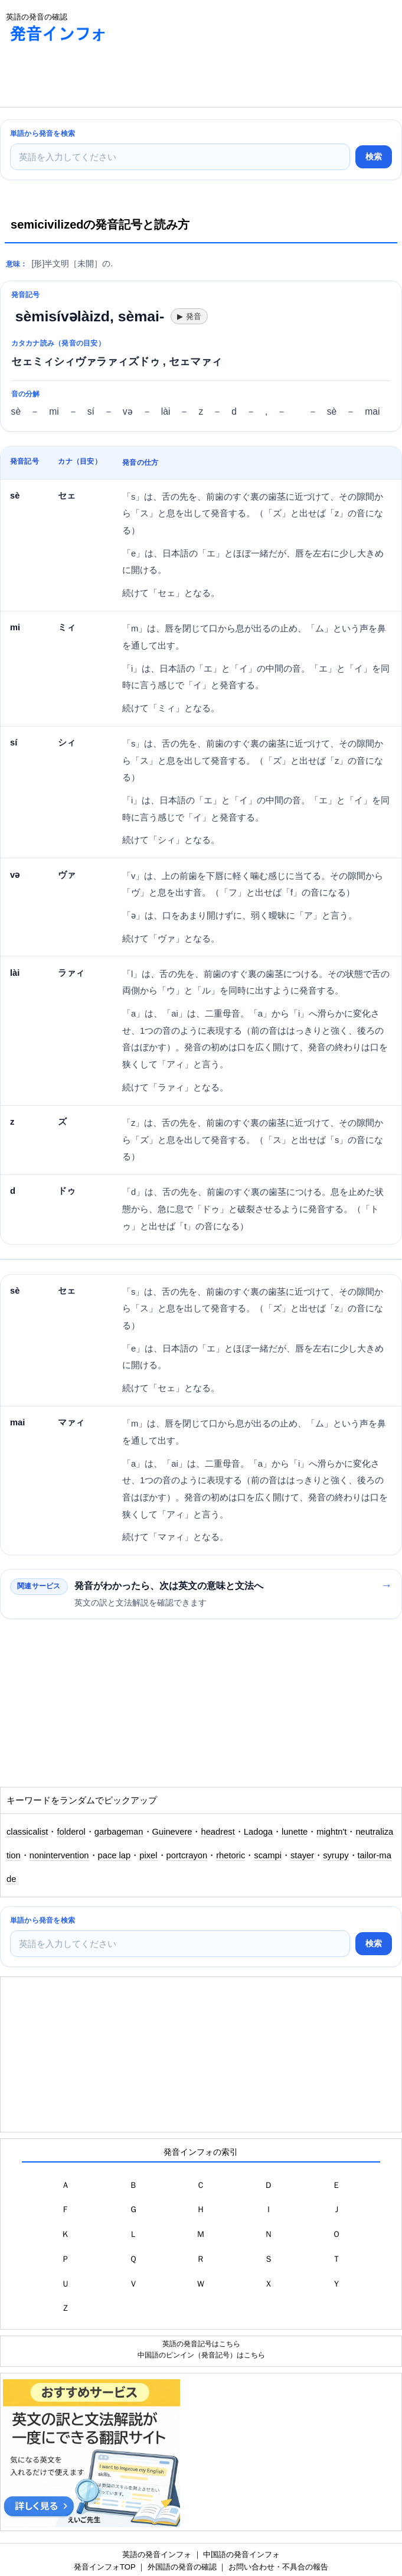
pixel (148, 1855)
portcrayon (187, 1855)
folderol (71, 1831)
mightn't (331, 1831)
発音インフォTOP (104, 2566)
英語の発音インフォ (156, 2554)
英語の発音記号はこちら (201, 2343)
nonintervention (59, 1855)
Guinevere (172, 1831)
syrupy (335, 1855)
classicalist (27, 1831)
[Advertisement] (94, 77)
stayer (302, 1855)
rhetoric (230, 1855)
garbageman (118, 1831)
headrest (217, 1831)
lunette (295, 1831)
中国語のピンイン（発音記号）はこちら (201, 2355)
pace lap (114, 1855)
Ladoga (258, 1831)
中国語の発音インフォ (241, 2554)
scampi (268, 1855)
